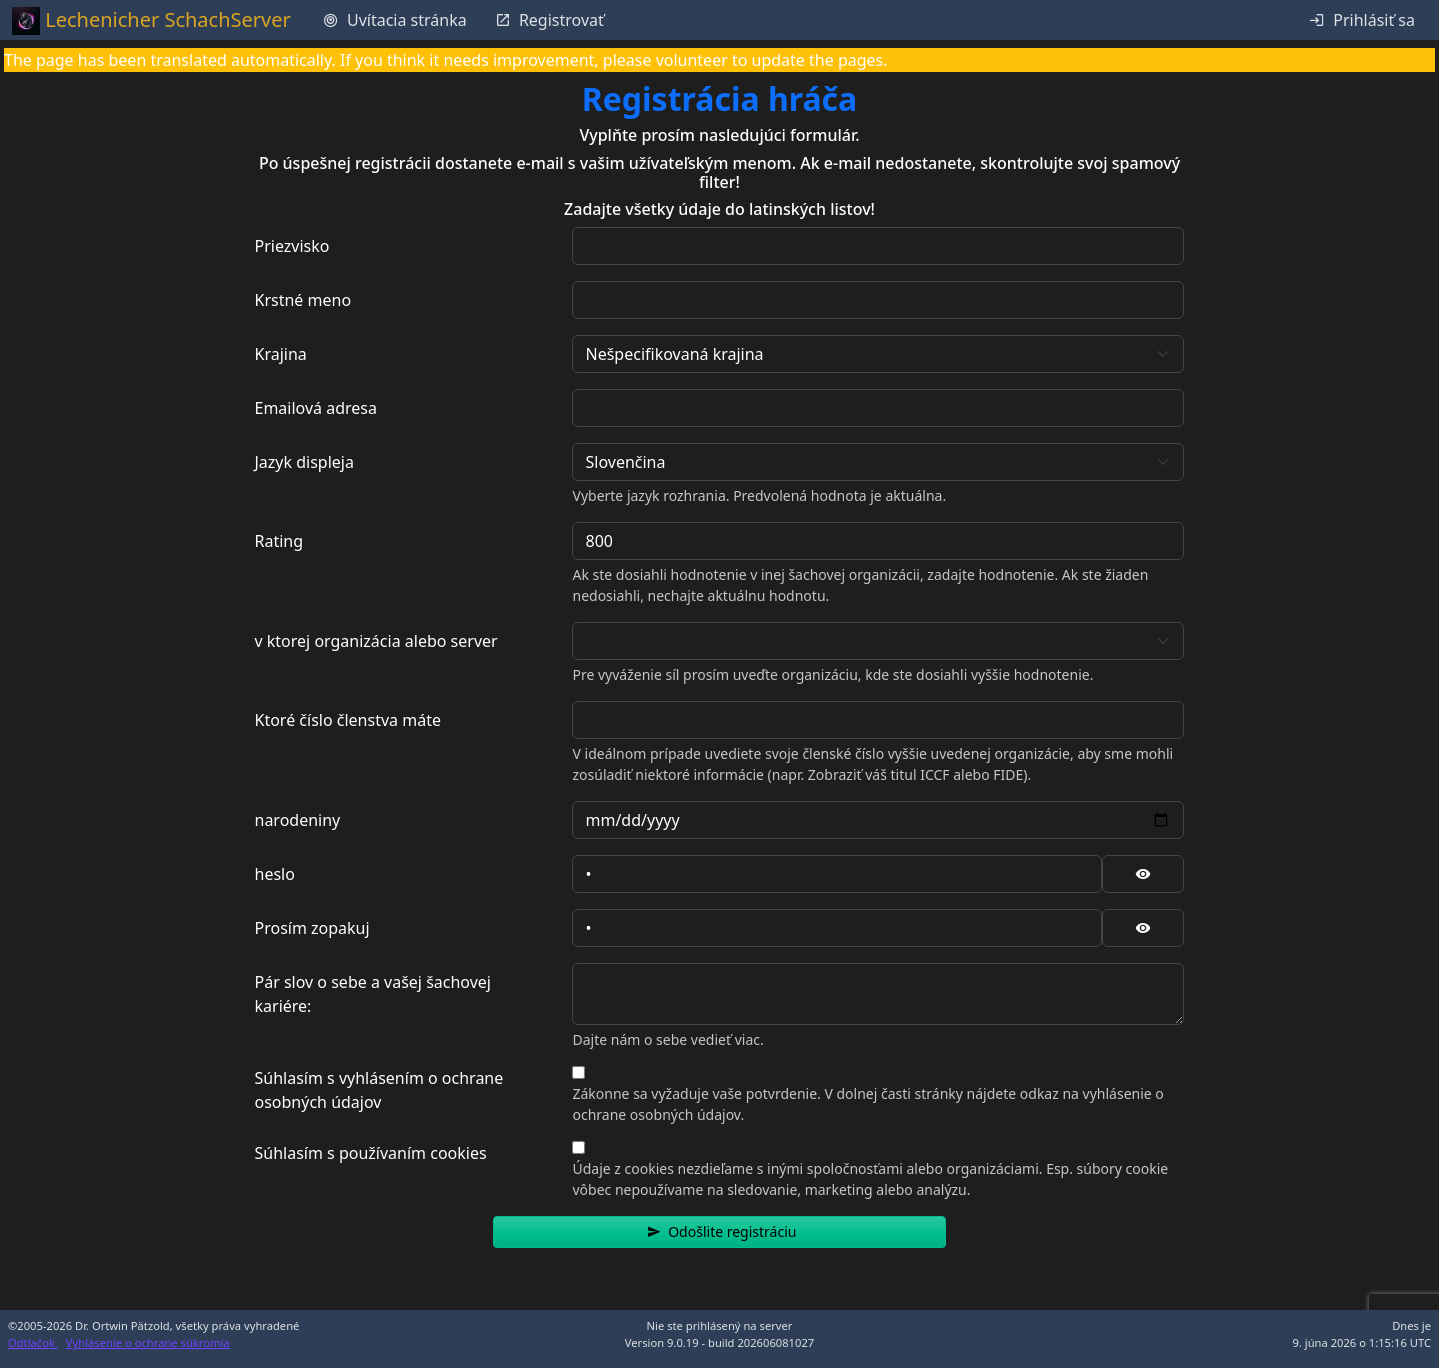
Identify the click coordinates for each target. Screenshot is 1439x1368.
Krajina (281, 354)
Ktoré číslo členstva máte (348, 720)
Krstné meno (303, 300)
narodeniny (298, 820)
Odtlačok (33, 1342)
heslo (275, 874)
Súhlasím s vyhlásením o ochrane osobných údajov (379, 1090)
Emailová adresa (316, 408)
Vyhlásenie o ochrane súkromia (148, 1342)
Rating (279, 541)
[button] (719, 1232)
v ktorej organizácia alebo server (376, 641)
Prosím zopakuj (312, 928)
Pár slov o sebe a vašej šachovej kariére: (373, 994)
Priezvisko (292, 246)
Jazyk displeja (304, 462)
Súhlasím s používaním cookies (371, 1153)
